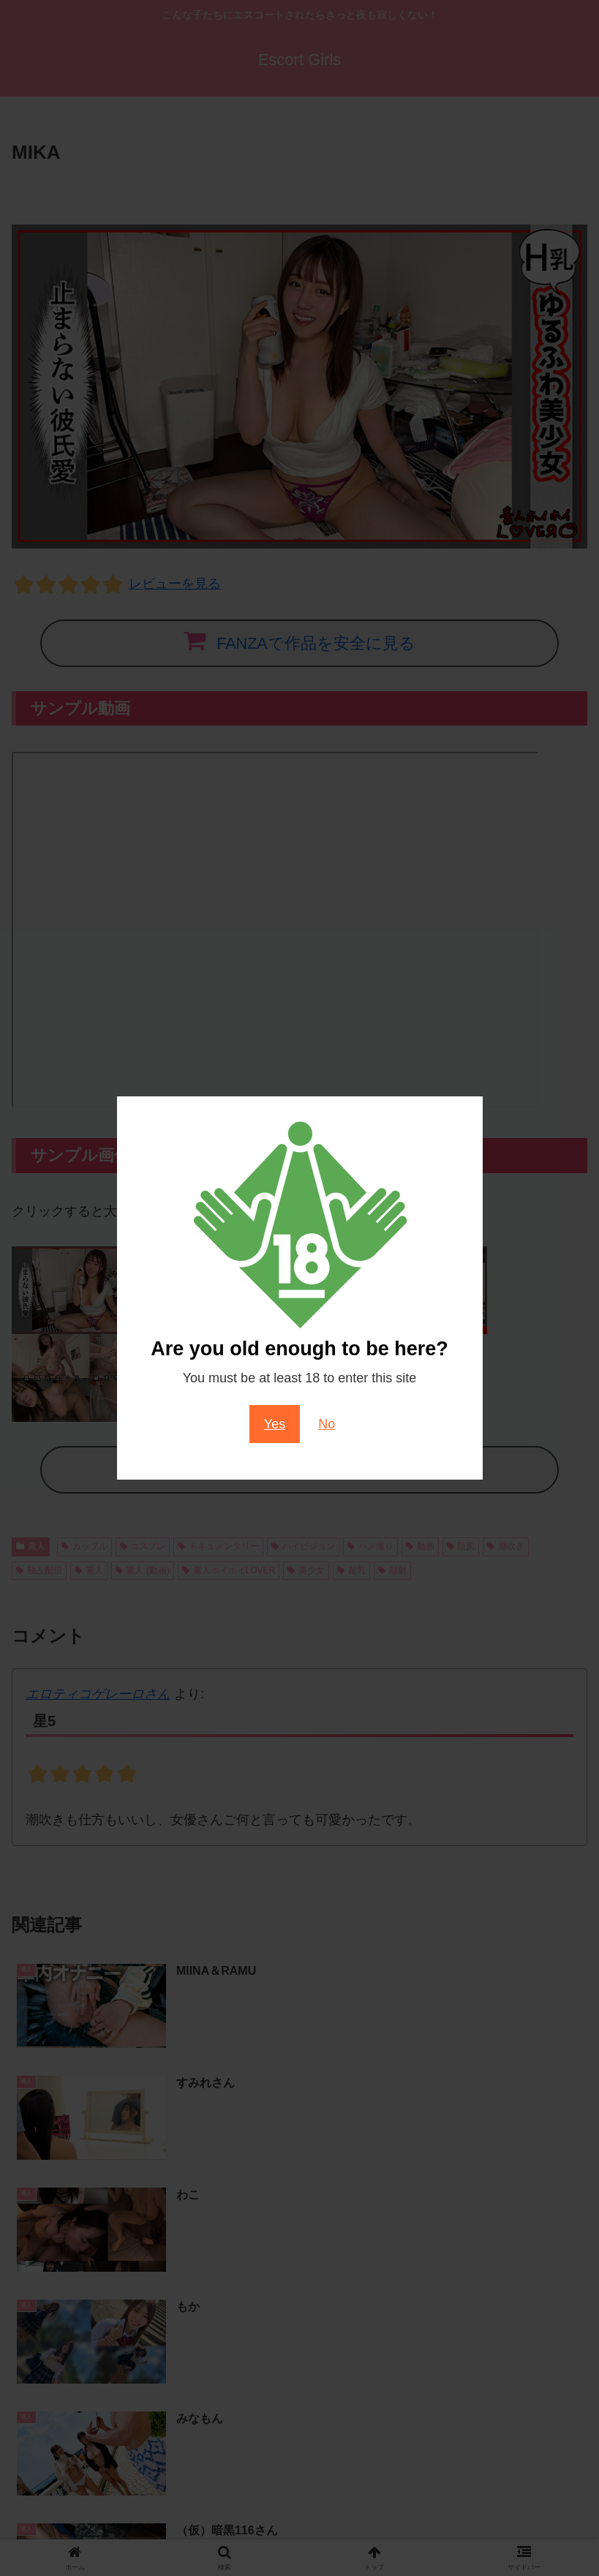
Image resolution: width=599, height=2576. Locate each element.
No (326, 1424)
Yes (274, 1424)
